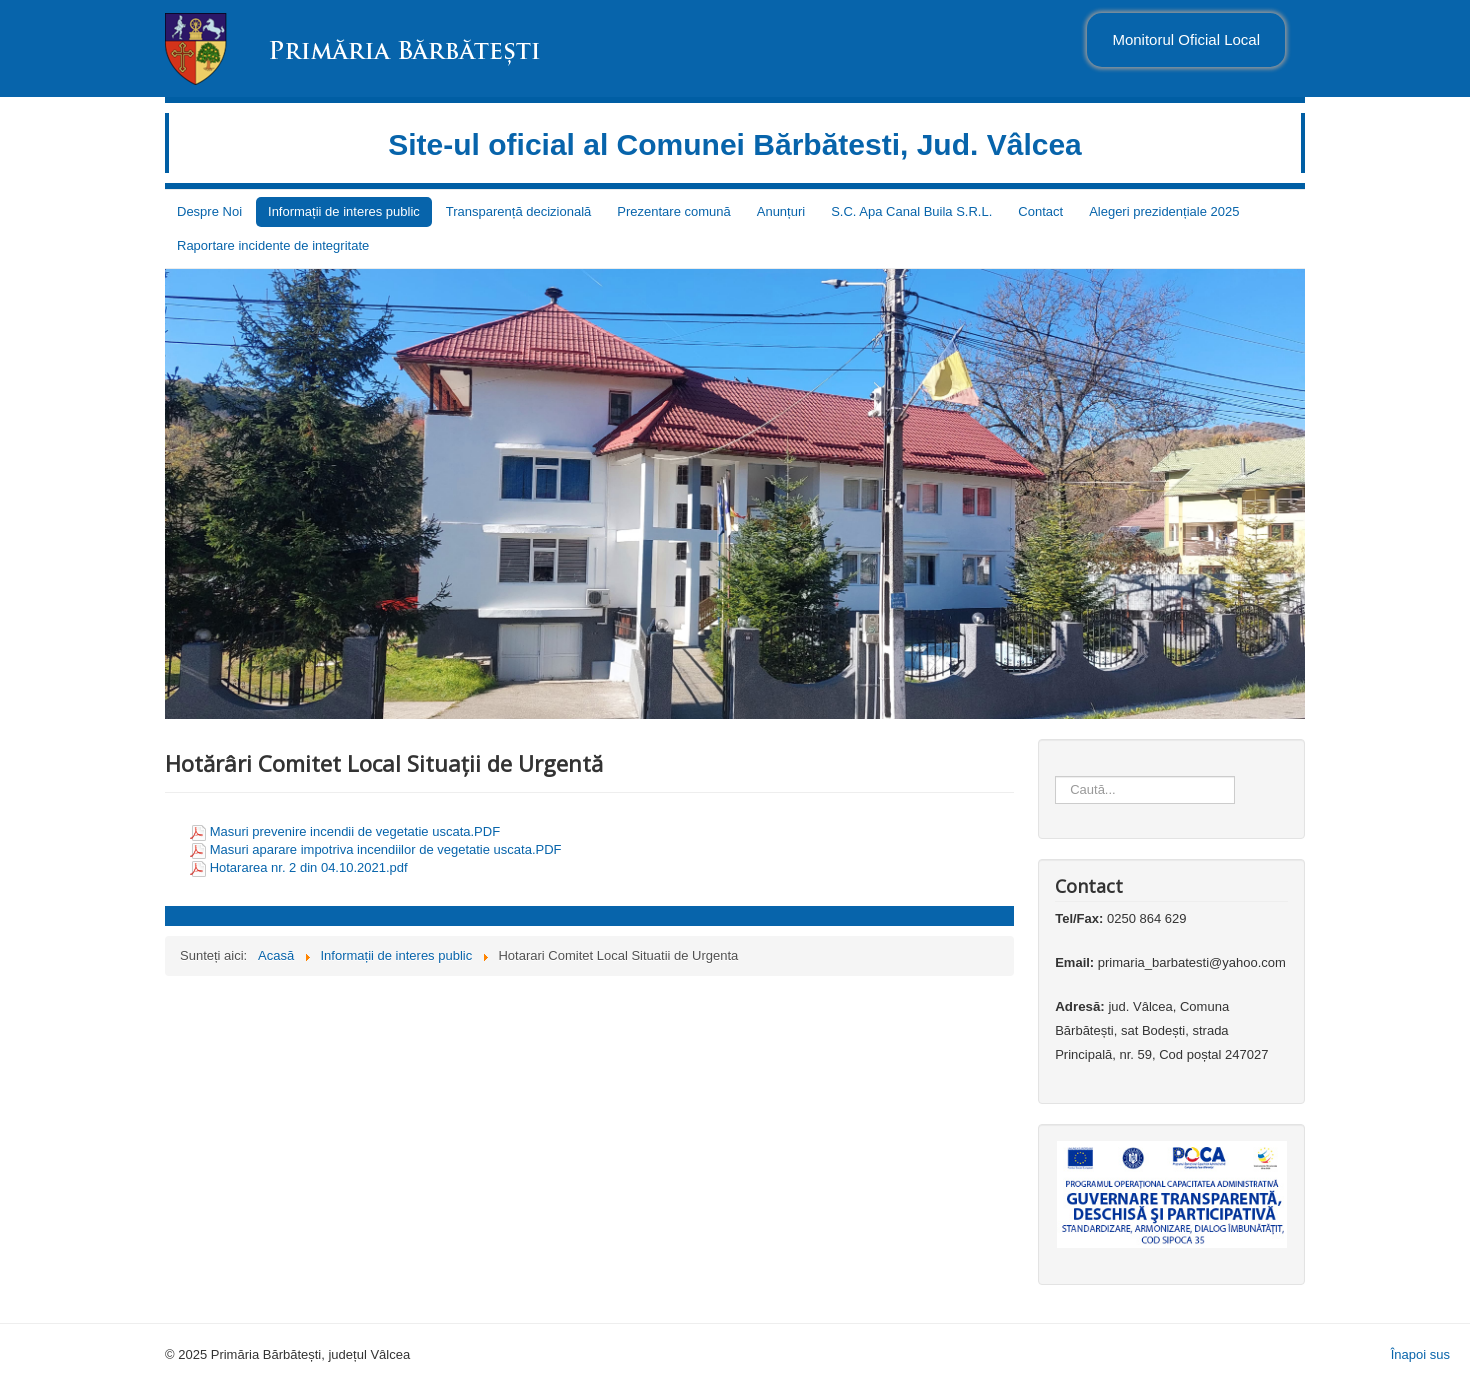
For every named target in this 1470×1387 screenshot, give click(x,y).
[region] (735, 494)
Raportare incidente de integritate (273, 245)
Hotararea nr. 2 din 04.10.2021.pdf (309, 867)
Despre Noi (209, 211)
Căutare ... (1055, 756)
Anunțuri (781, 211)
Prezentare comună (673, 211)
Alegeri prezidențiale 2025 (1164, 211)
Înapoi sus (1420, 1354)
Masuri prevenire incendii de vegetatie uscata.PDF (355, 831)
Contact (1040, 211)
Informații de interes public (344, 211)
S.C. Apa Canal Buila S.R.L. (911, 211)
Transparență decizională (519, 211)
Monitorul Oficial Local (1186, 39)
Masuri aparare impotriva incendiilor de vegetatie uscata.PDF (386, 849)
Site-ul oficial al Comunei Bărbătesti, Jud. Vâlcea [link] (735, 144)
